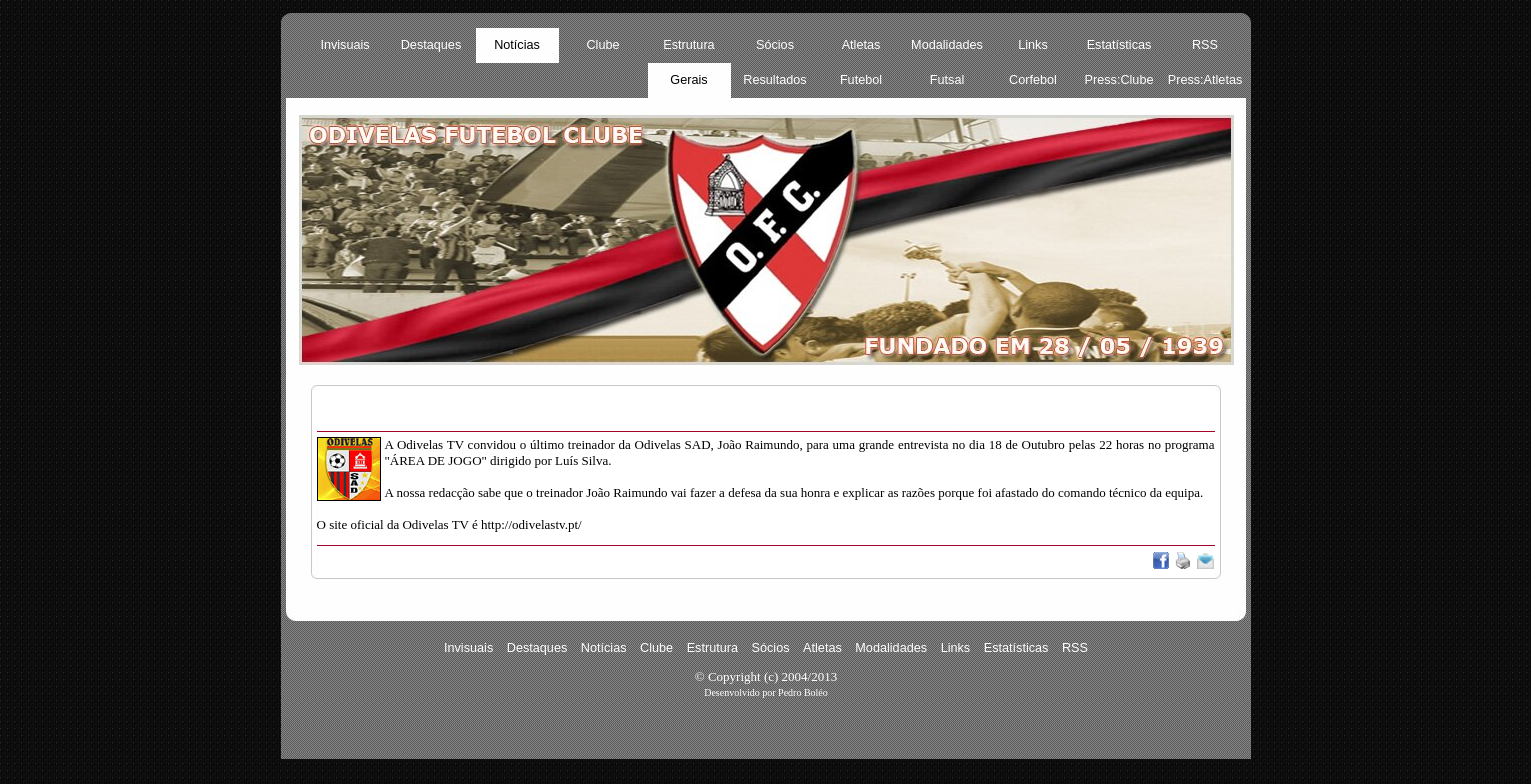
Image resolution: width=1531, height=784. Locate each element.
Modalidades (947, 45)
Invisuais (344, 45)
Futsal (947, 80)
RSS (1205, 45)
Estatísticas (1119, 45)
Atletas (861, 45)
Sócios (775, 45)
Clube (602, 45)
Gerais (688, 80)
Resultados (774, 80)
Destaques (431, 45)
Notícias (517, 45)
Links (1033, 45)
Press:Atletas (1205, 80)
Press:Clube (1119, 80)
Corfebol (1033, 80)
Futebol (861, 80)
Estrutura (688, 45)
